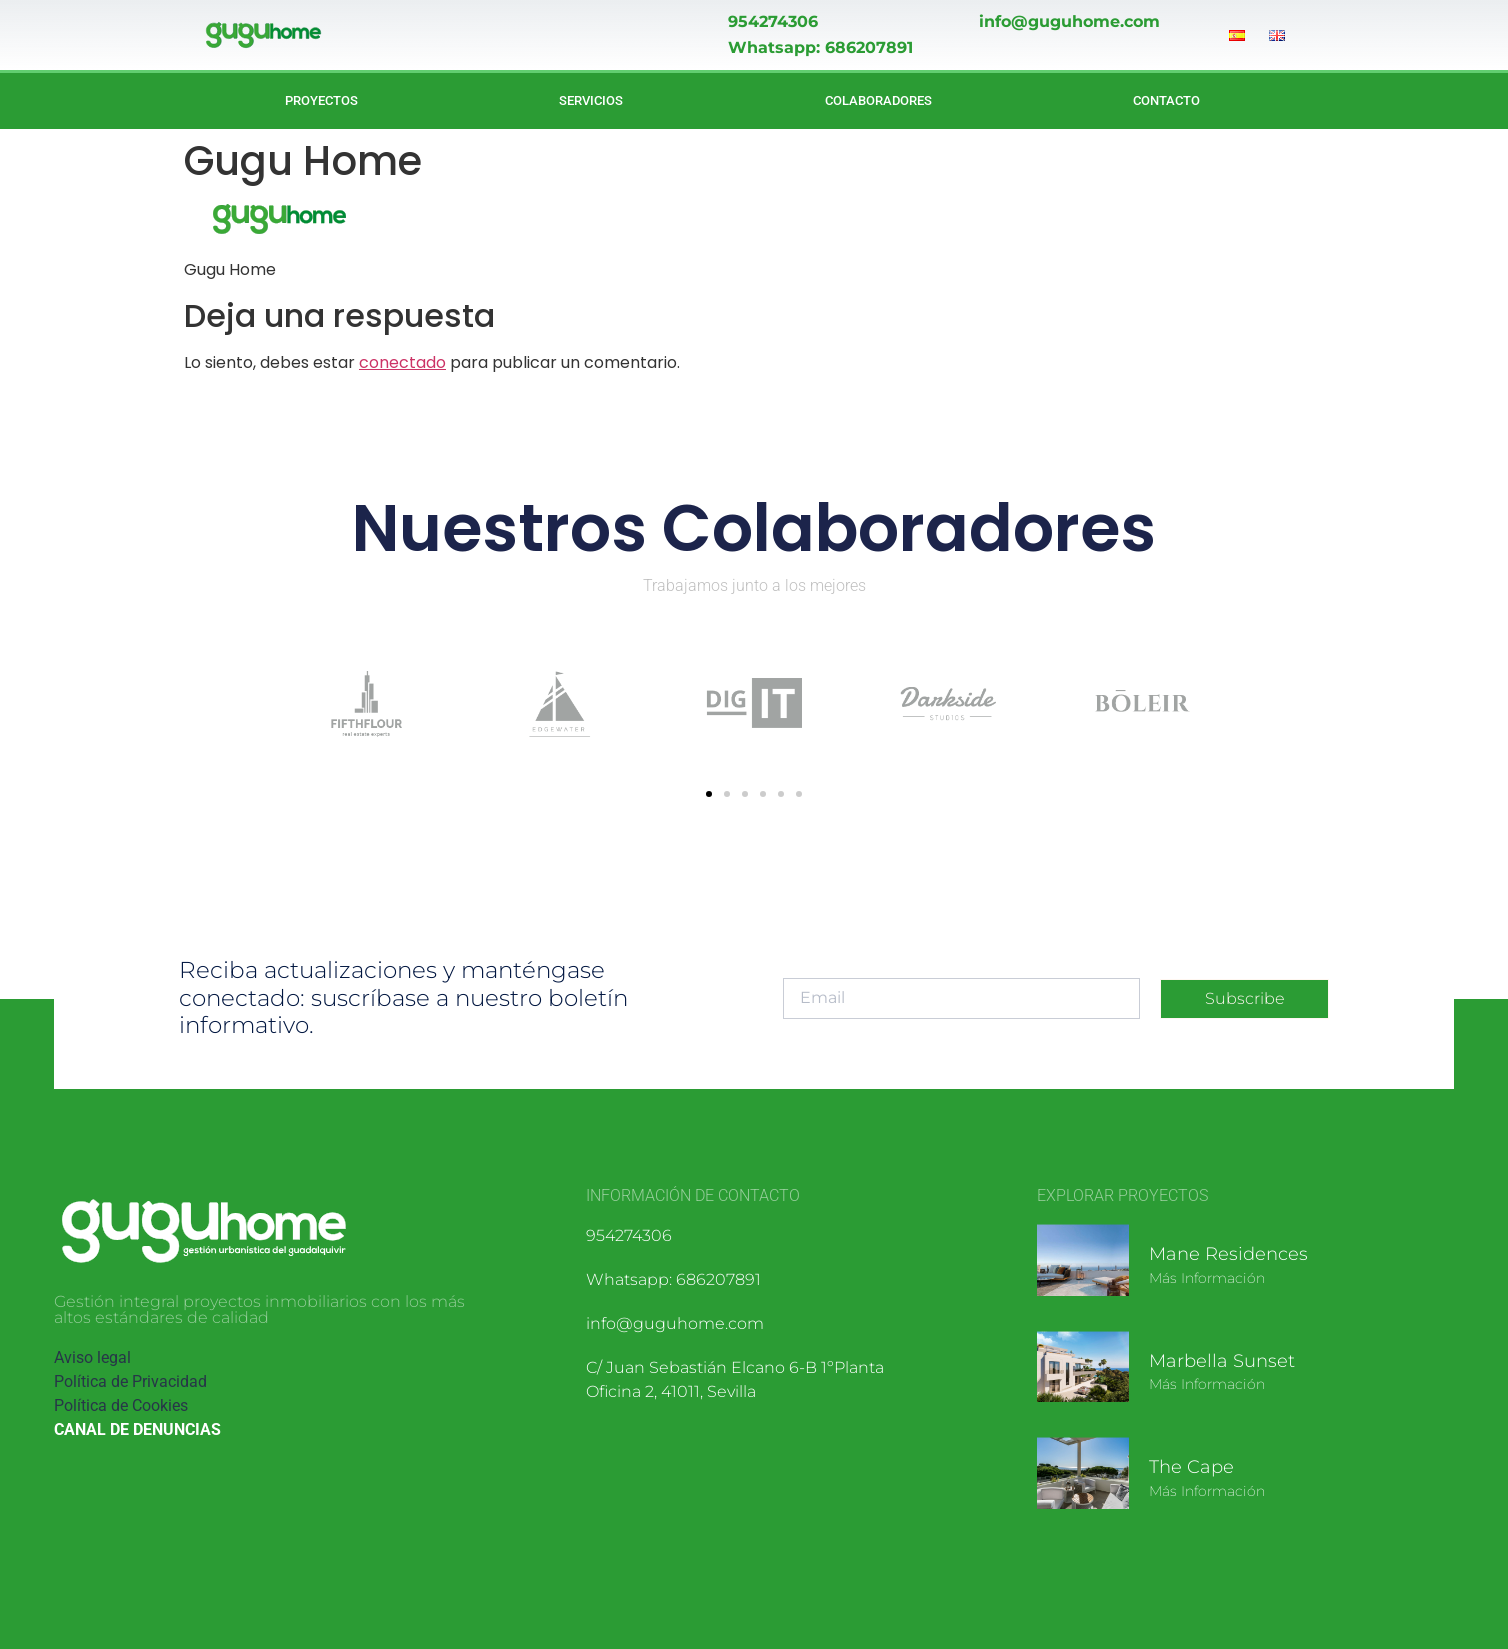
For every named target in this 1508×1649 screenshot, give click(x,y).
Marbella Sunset (1222, 1361)
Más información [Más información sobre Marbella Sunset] (1207, 1384)
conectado (402, 362)
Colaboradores (878, 100)
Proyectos (321, 100)
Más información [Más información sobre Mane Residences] (1207, 1278)
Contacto (1166, 100)
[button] (709, 794)
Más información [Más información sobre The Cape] (1207, 1491)
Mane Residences (1228, 1254)
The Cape (1191, 1467)
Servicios (591, 100)
